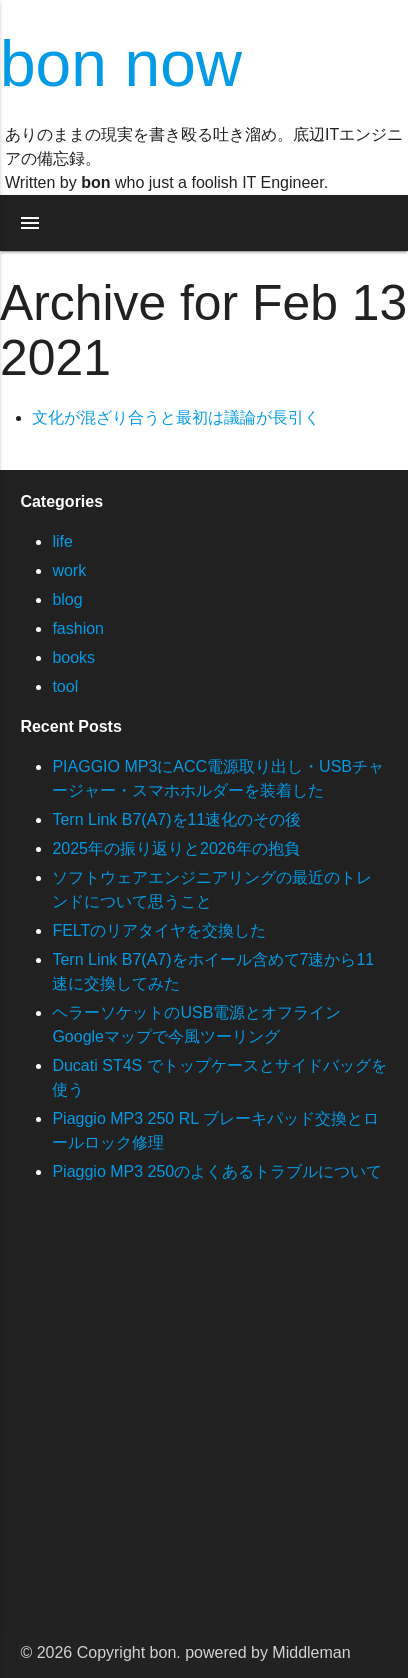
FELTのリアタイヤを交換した (159, 930)
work (69, 570)
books (73, 657)
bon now (121, 64)
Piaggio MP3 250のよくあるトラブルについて (217, 1171)
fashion (78, 628)
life (62, 541)
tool (65, 686)
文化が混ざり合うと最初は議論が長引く (176, 417)
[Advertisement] (204, 1424)
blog (67, 599)
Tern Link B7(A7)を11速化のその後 (176, 819)
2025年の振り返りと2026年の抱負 (175, 848)
